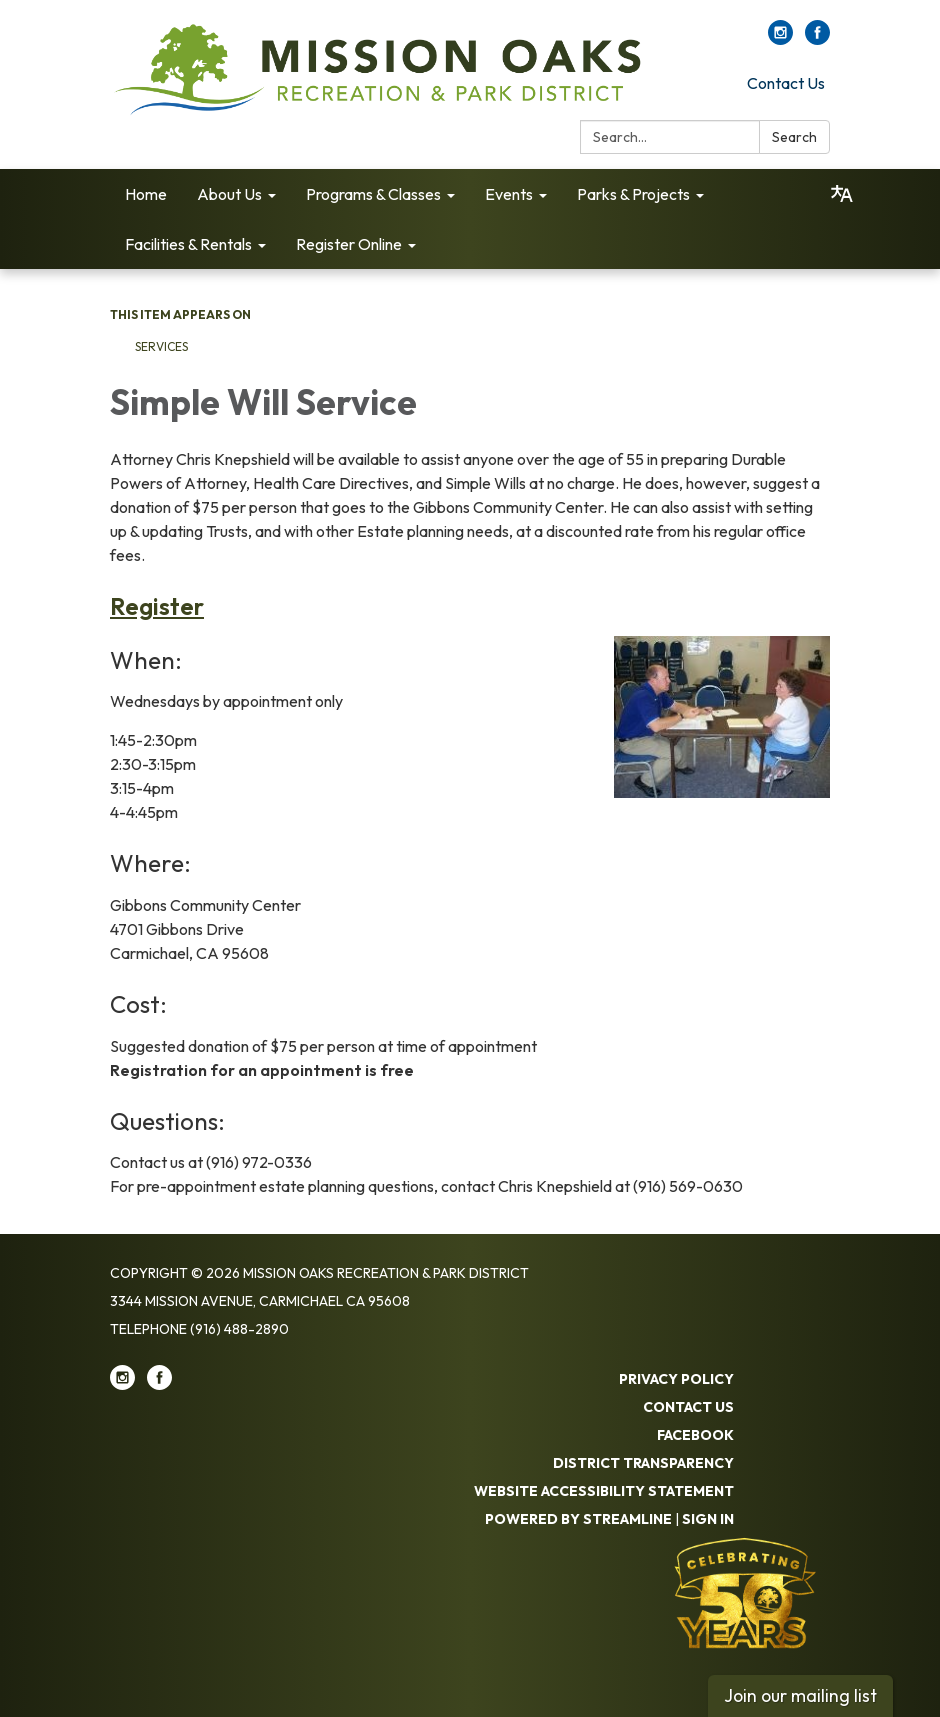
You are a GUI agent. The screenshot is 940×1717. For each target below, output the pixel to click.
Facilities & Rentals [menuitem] (188, 244)
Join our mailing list (800, 1695)
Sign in (708, 1519)
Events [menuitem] (509, 194)
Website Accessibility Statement (604, 1491)
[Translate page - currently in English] (842, 194)
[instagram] (780, 39)
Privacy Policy (676, 1379)
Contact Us (786, 83)
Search (794, 137)
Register (157, 606)
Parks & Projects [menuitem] (633, 194)
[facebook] (817, 39)
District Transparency (643, 1463)
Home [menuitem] (146, 194)
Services (161, 346)
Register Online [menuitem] (349, 244)
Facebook (695, 1435)
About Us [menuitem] (229, 194)
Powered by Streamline (578, 1519)
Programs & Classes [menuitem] (373, 194)
